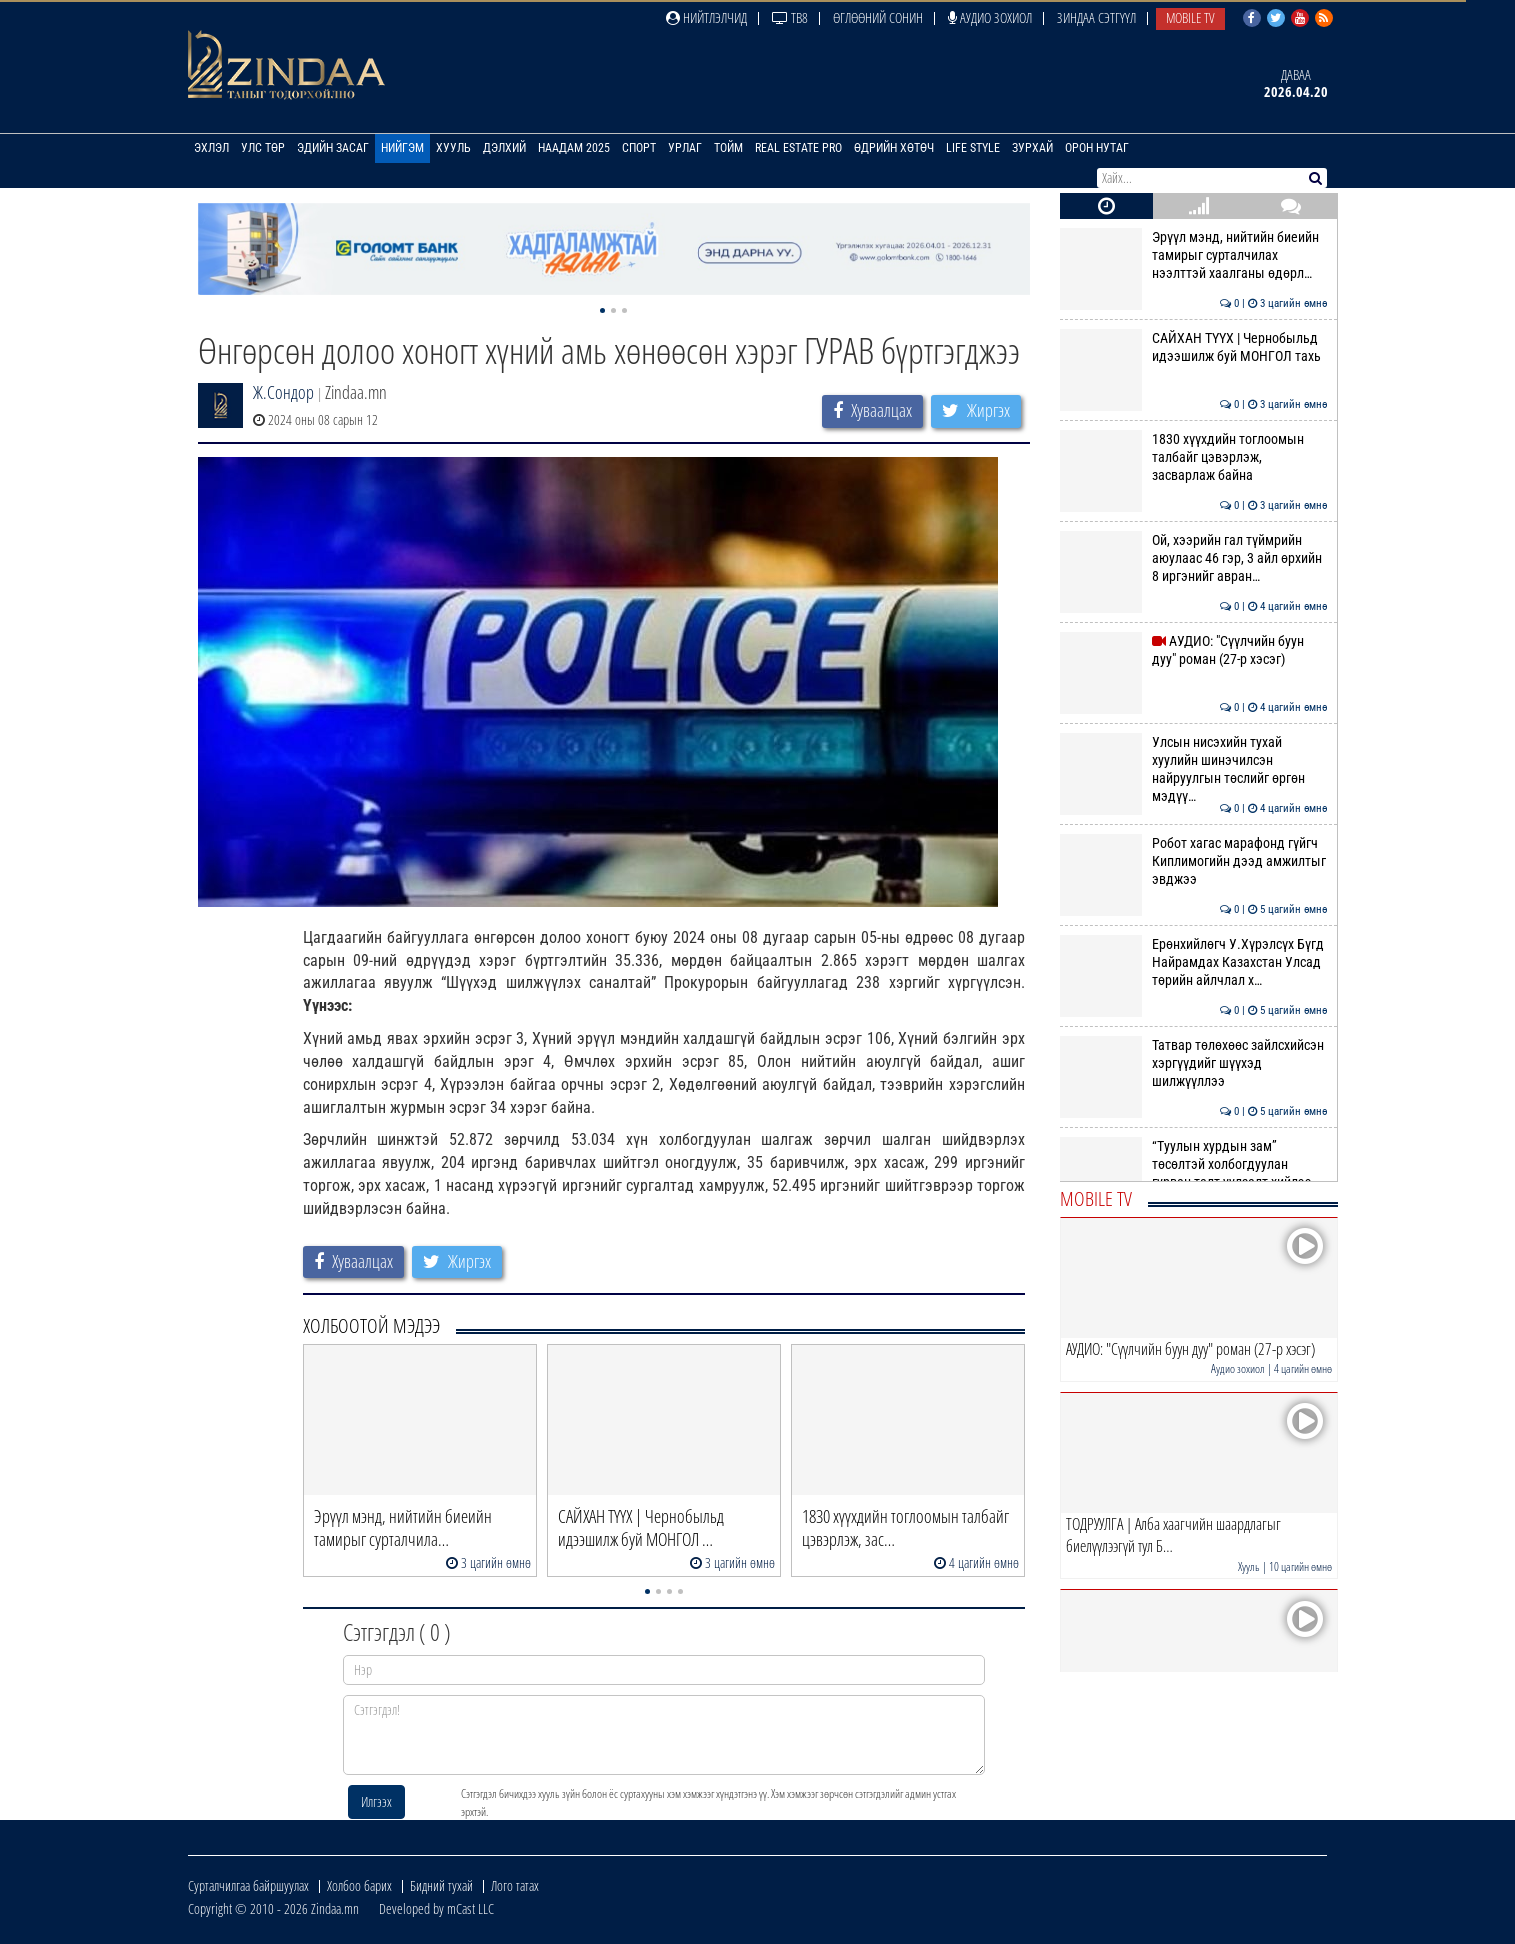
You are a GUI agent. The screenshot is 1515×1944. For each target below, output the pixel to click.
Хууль (453, 148)
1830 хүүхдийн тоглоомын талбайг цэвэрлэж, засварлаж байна (1193, 457)
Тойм (728, 148)
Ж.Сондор (283, 392)
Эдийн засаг (333, 148)
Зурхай (1032, 148)
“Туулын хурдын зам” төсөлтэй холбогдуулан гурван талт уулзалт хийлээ (1193, 1164)
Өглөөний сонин (878, 17)
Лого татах (515, 1885)
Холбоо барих (359, 1885)
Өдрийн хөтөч (894, 148)
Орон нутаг (1097, 148)
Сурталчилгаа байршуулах (248, 1885)
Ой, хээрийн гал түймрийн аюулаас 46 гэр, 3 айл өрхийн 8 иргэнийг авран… (1193, 558)
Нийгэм (402, 148)
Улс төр (263, 148)
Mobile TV (1190, 17)
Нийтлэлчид (706, 17)
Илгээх (376, 1801)
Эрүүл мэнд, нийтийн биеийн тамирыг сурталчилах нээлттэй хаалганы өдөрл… (1193, 255)
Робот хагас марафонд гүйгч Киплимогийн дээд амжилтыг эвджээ (1193, 861)
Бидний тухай (441, 1885)
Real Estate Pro (798, 148)
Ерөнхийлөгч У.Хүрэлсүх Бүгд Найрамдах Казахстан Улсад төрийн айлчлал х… (1193, 962)
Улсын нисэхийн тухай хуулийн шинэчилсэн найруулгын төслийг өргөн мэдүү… (1193, 769)
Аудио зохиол (990, 17)
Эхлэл (211, 148)
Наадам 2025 (574, 148)
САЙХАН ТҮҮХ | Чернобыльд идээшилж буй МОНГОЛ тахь (1193, 347)
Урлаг (685, 148)
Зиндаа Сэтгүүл (1096, 17)
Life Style (973, 148)
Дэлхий (504, 148)
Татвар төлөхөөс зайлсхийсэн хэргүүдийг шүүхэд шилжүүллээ (1193, 1063)
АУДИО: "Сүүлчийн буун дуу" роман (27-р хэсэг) (1193, 650)
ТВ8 (790, 17)
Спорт (639, 148)
